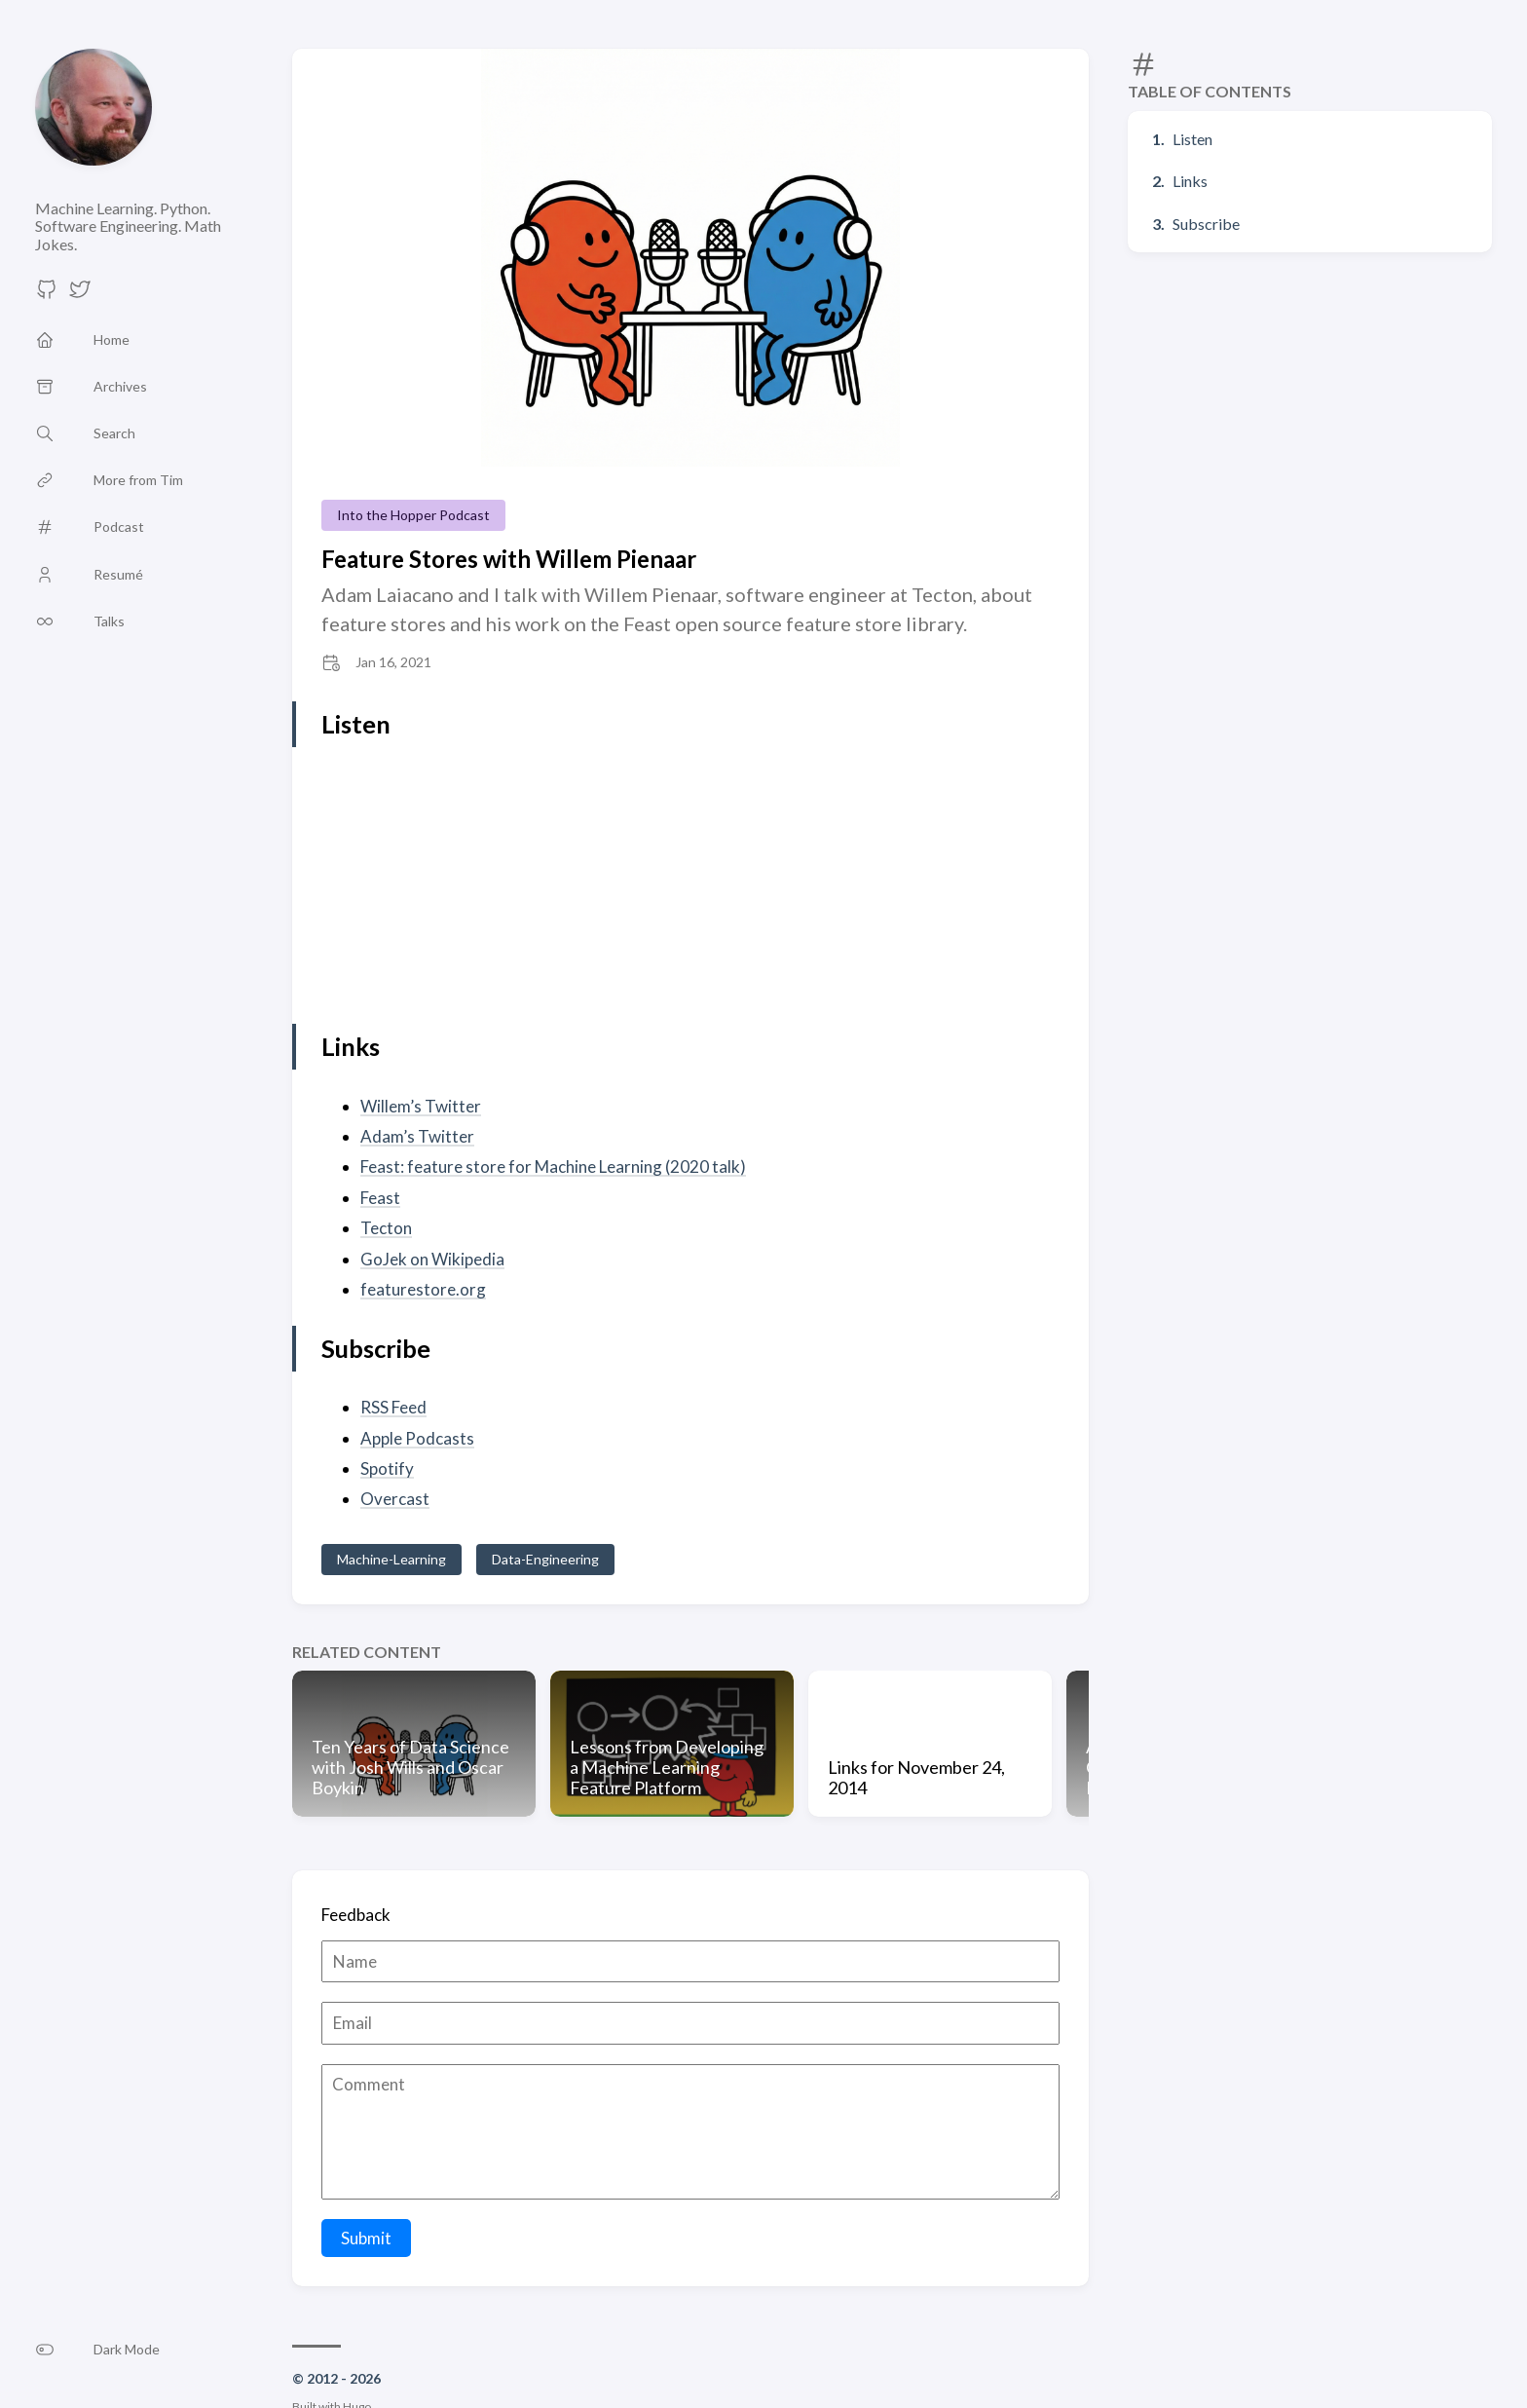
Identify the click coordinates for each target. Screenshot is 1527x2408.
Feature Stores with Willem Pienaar (508, 559)
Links (1190, 180)
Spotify (387, 1468)
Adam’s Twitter (417, 1136)
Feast (380, 1197)
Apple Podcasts (417, 1438)
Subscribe (1206, 223)
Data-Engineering (545, 1559)
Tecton (386, 1228)
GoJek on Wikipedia (432, 1259)
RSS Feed (393, 1407)
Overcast (394, 1498)
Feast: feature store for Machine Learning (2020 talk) (553, 1166)
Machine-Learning (391, 1559)
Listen (1192, 139)
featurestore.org (423, 1289)
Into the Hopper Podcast (413, 515)
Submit (366, 2238)
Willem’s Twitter (420, 1106)
